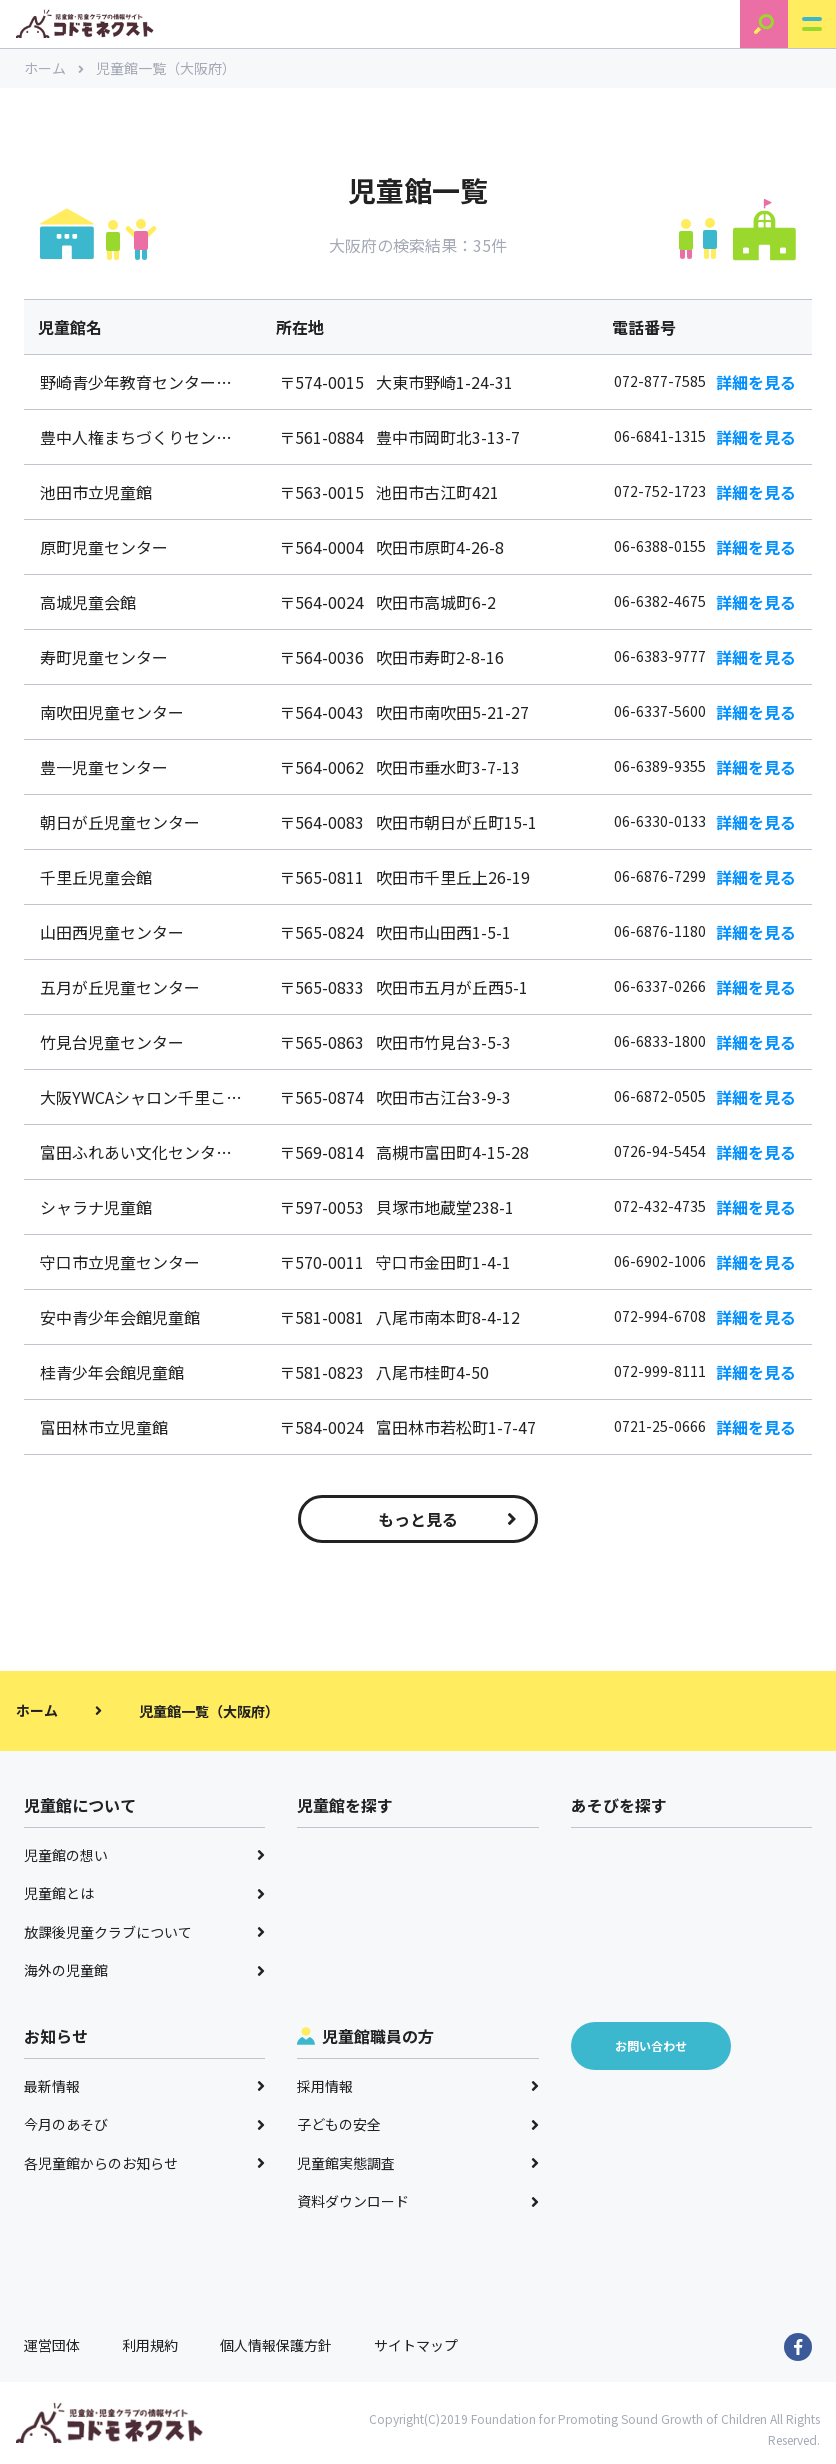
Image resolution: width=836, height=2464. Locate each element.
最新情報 (144, 2086)
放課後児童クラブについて (144, 1932)
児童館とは (144, 1893)
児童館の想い (144, 1855)
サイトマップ (416, 2345)
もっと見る (447, 1519)
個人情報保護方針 (276, 2345)
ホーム (54, 68)
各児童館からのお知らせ (144, 2163)
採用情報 (417, 2086)
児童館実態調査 (417, 2163)
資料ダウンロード (417, 2201)
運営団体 (52, 2345)
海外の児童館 (144, 1970)
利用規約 (150, 2345)
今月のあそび (144, 2124)
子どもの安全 (417, 2124)
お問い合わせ (651, 2045)
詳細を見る (756, 382)
